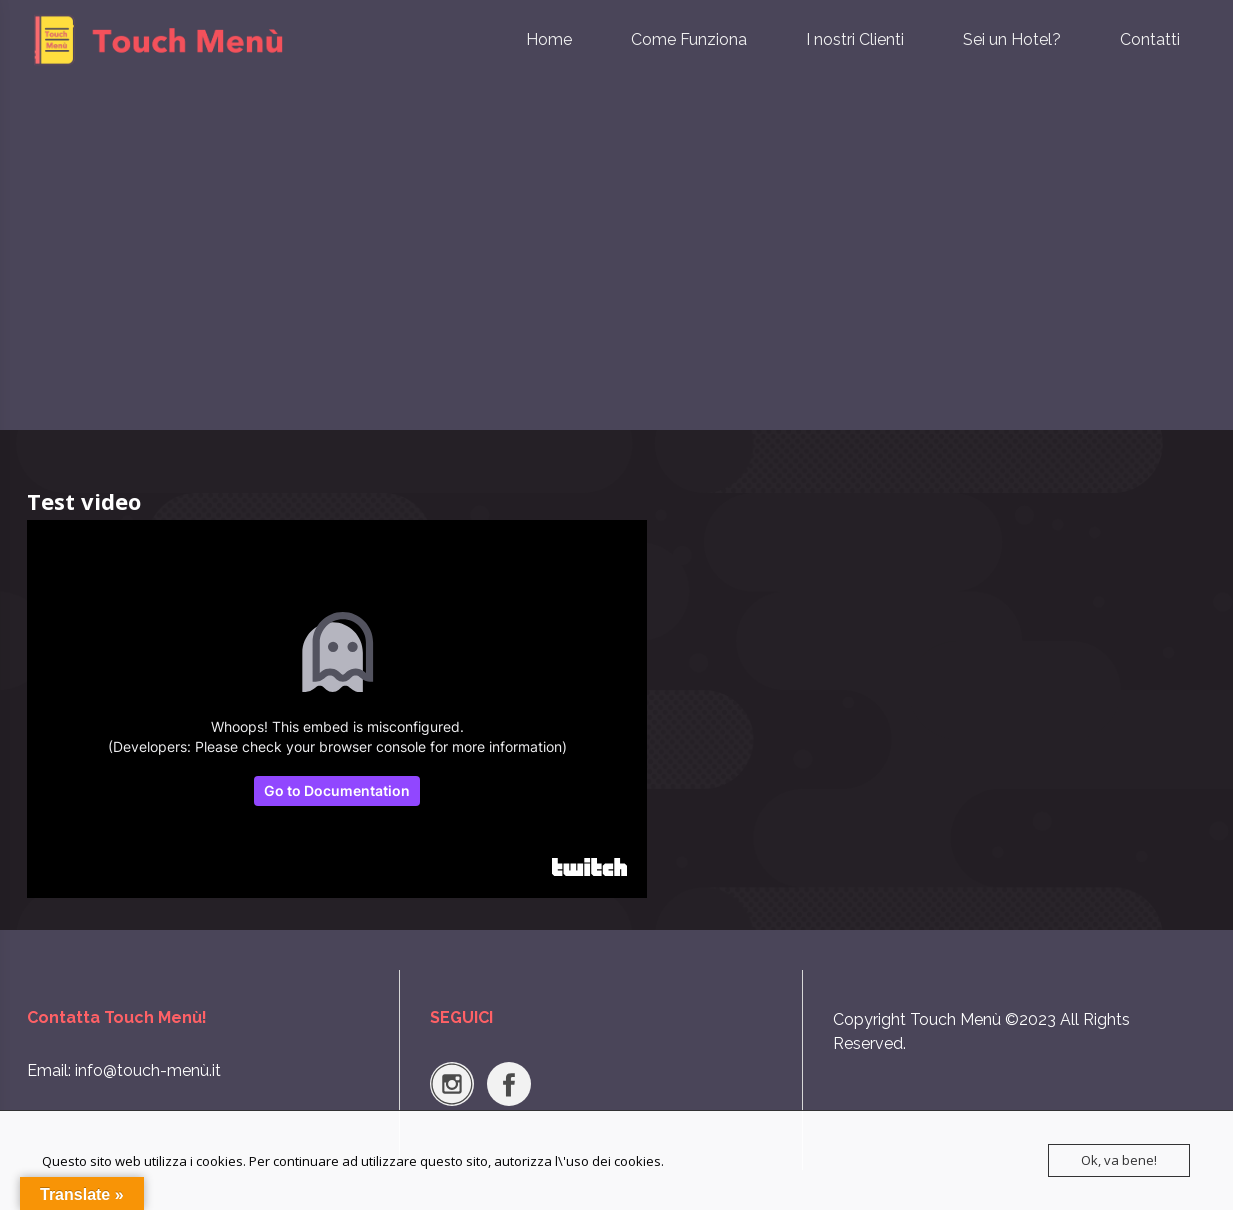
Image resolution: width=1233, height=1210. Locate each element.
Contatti (1150, 39)
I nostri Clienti (855, 39)
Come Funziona (689, 39)
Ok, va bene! (1119, 1160)
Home (549, 39)
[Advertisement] (617, 280)
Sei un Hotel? (1012, 39)
